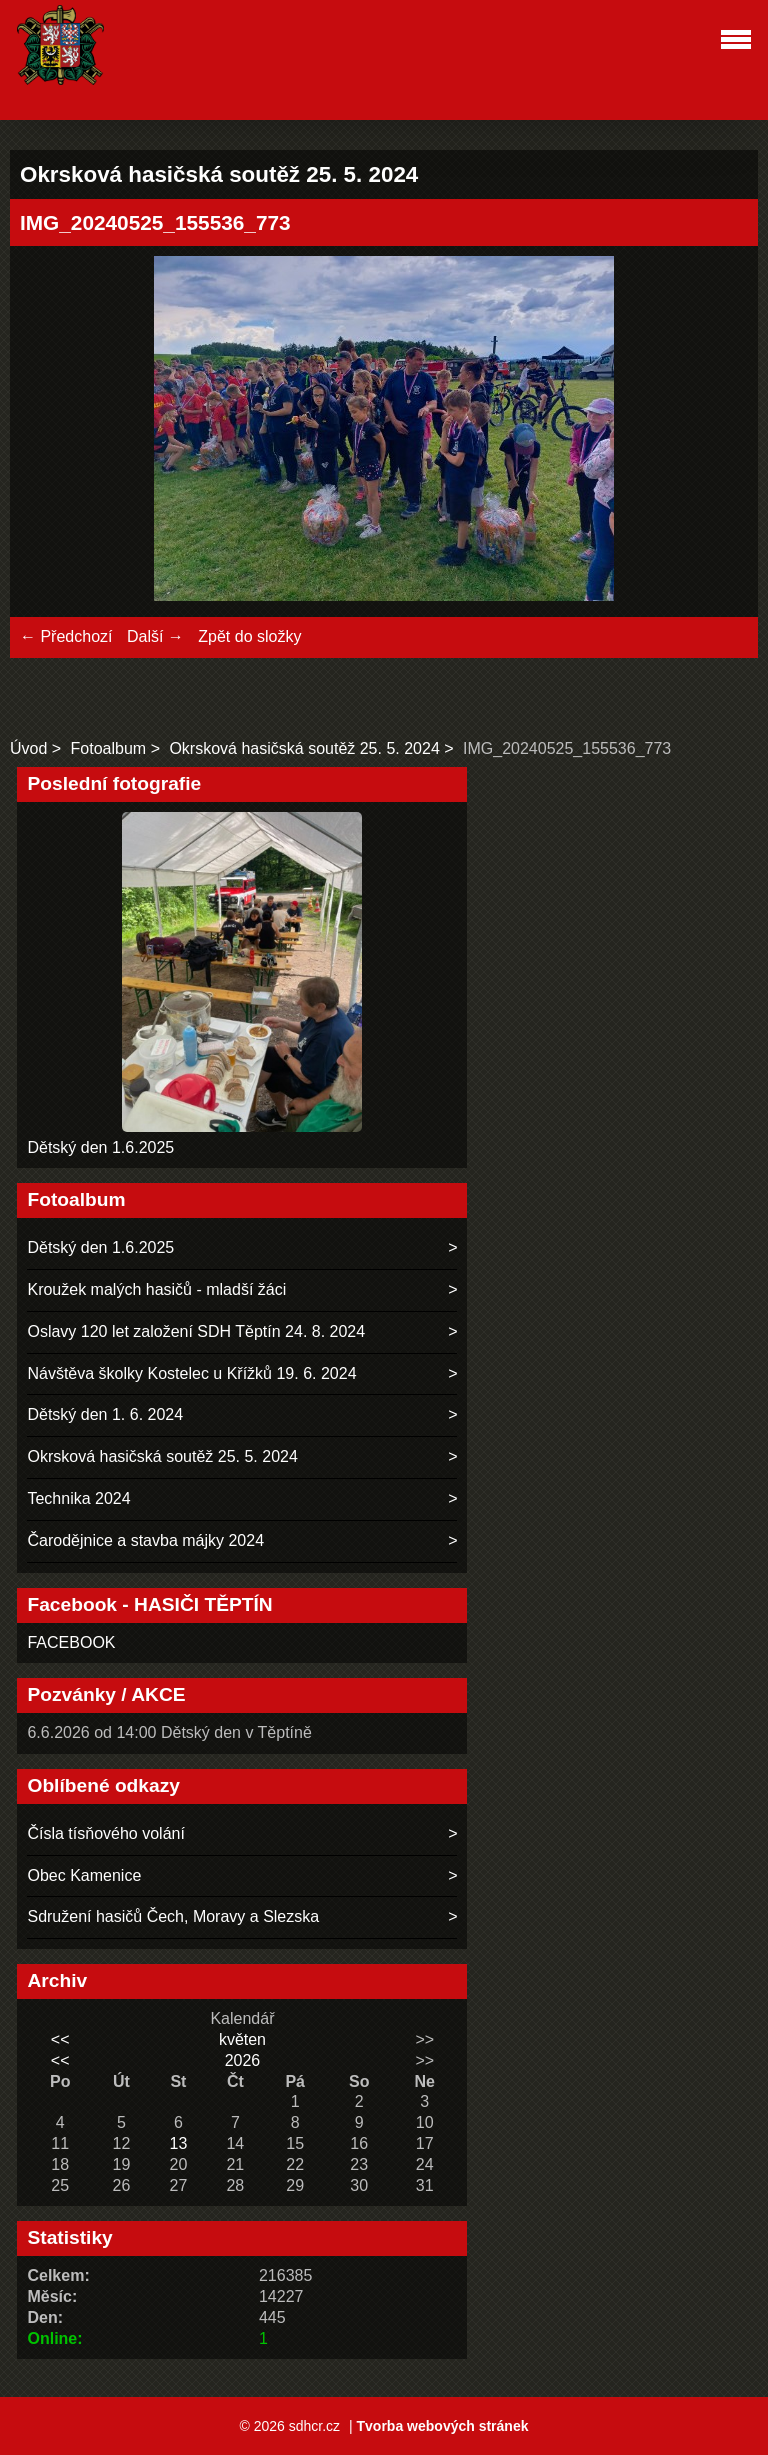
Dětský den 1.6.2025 (100, 1147)
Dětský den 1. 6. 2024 (105, 1414)
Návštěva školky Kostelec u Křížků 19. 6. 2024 (191, 1373)
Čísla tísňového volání (105, 1833)
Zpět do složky (249, 636)
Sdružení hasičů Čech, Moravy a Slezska (173, 1916)
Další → (155, 636)
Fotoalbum (109, 748)
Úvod (28, 748)
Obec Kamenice (84, 1875)
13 (178, 2143)
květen (242, 2039)
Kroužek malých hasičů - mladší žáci (156, 1289)
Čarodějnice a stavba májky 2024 (145, 1540)
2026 (243, 2060)
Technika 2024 (78, 1498)
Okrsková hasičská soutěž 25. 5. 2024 (304, 748)
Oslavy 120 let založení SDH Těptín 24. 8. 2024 (196, 1331)
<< (60, 2039)
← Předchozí (66, 636)
